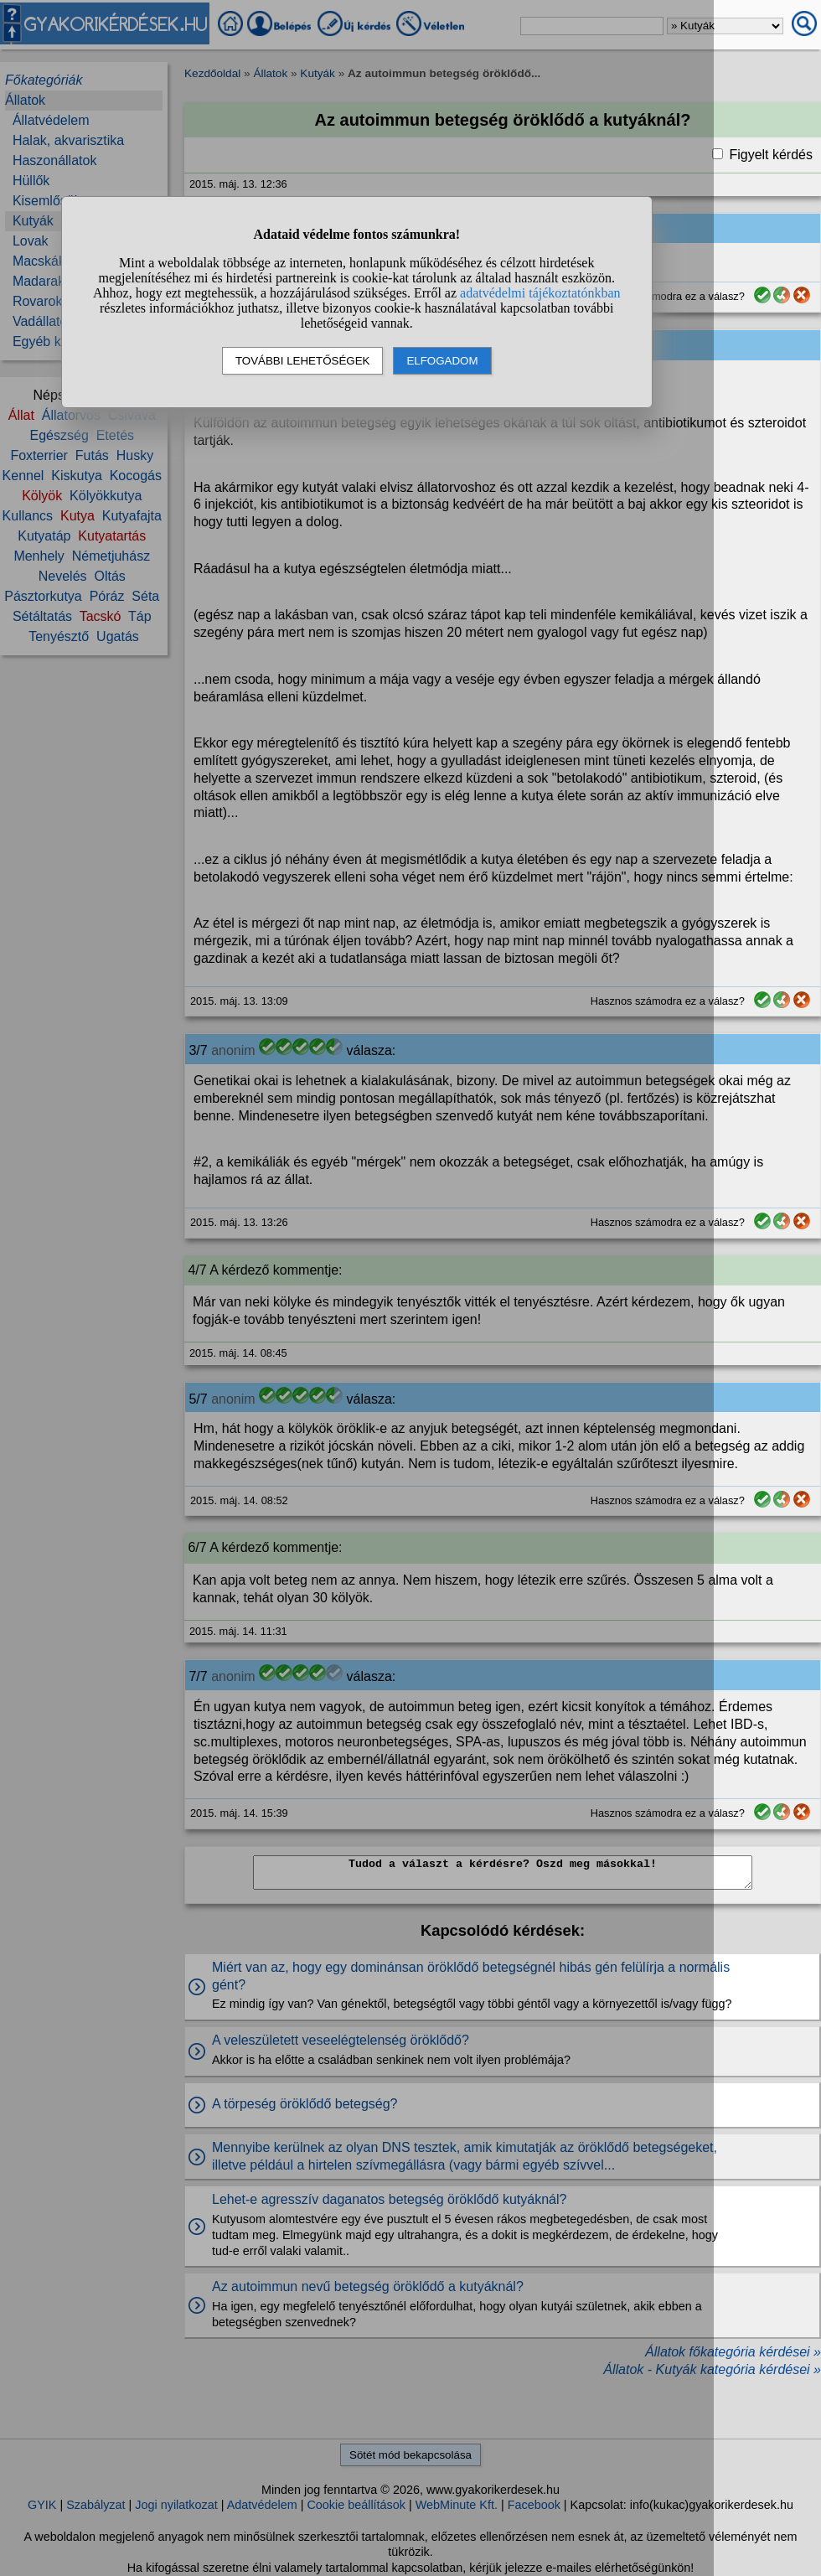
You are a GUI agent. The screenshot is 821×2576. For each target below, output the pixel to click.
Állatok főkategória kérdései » (733, 2352)
